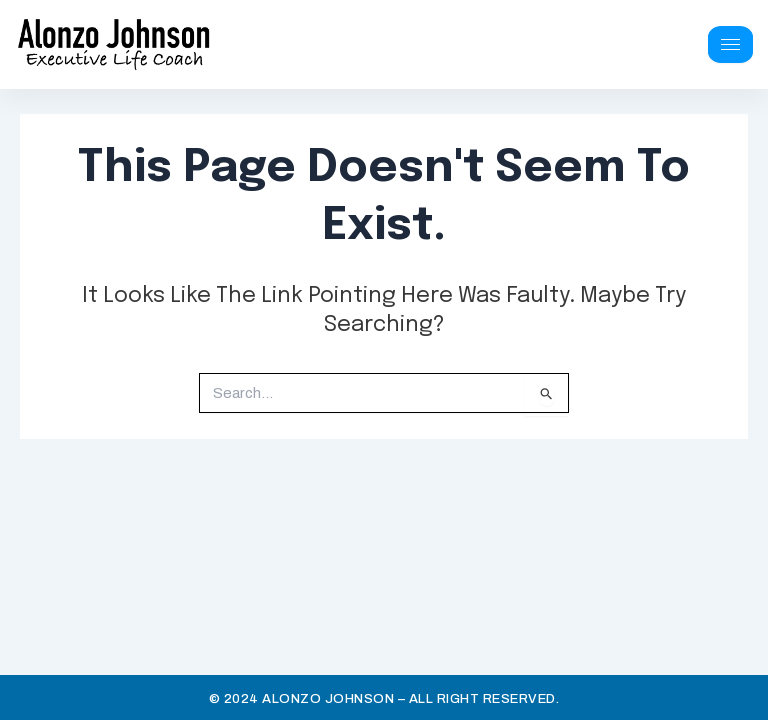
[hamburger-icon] (730, 44)
